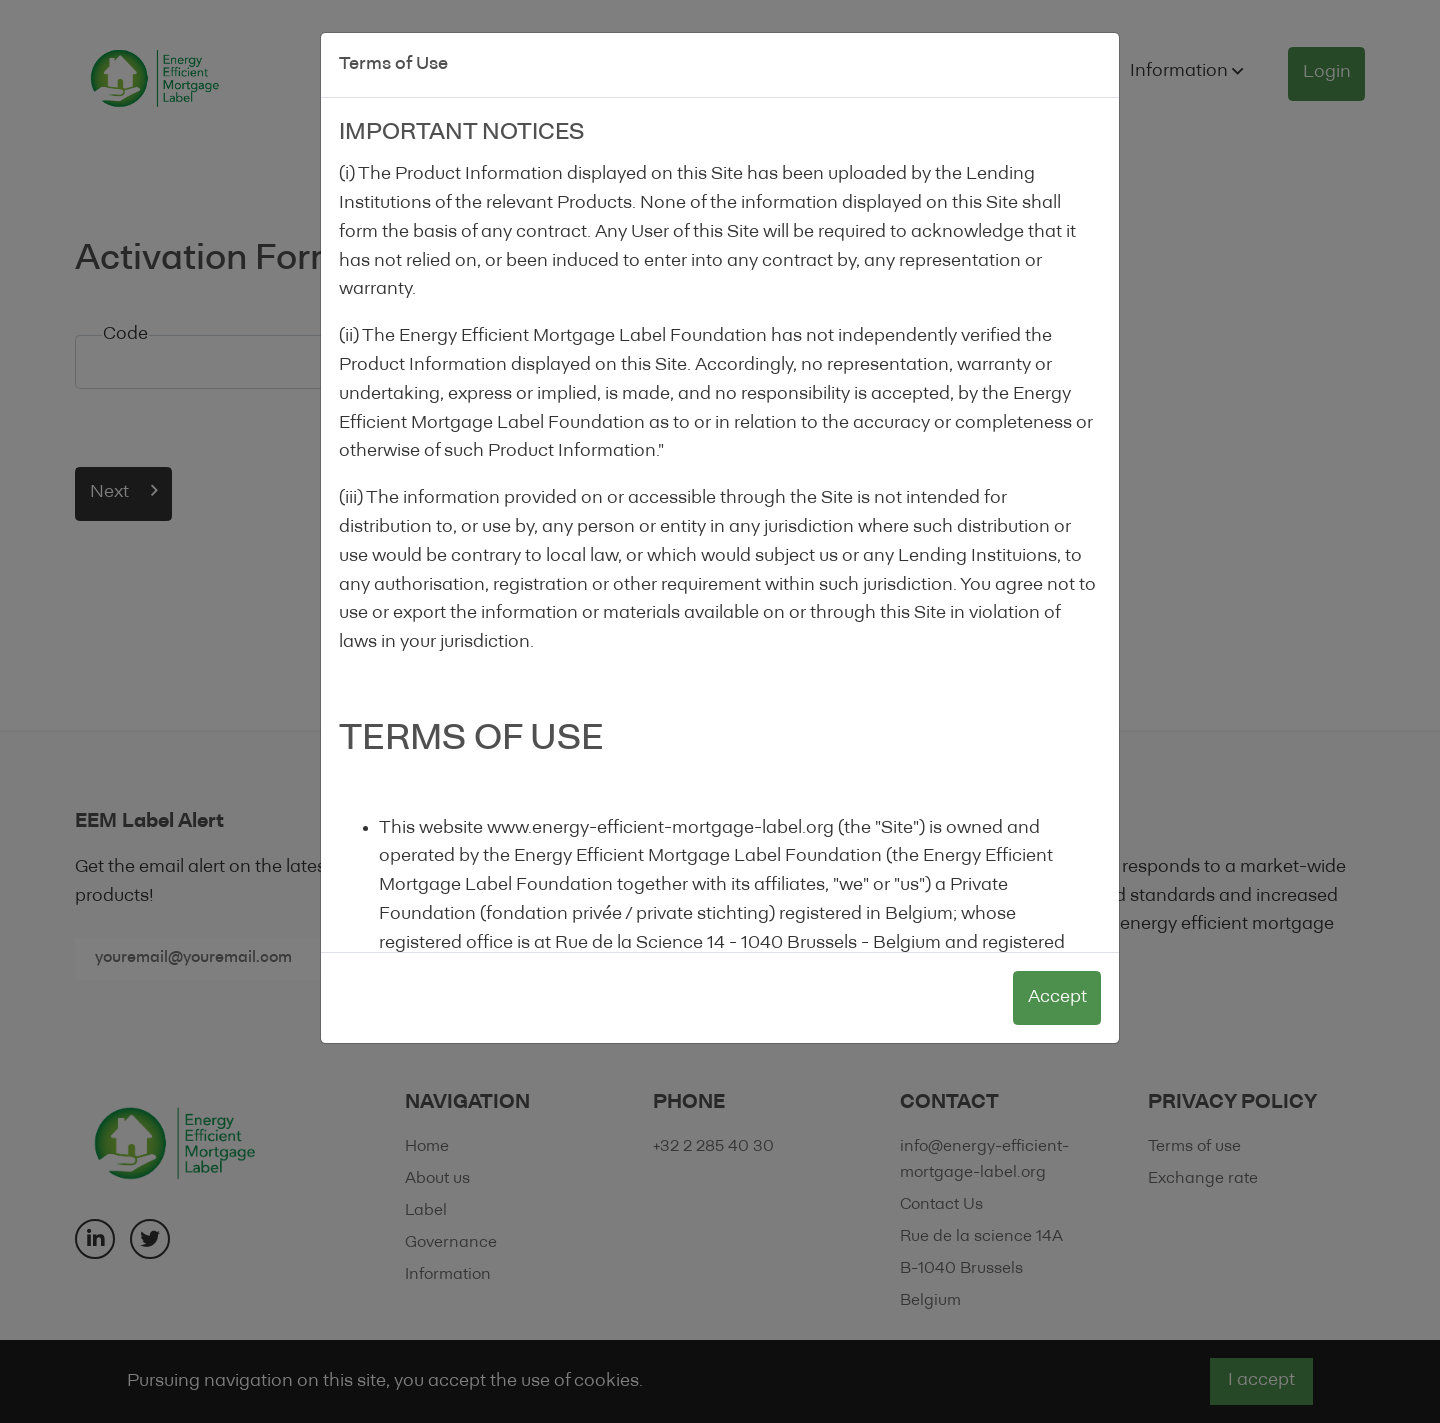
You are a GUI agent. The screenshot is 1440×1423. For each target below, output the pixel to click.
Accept (1057, 997)
